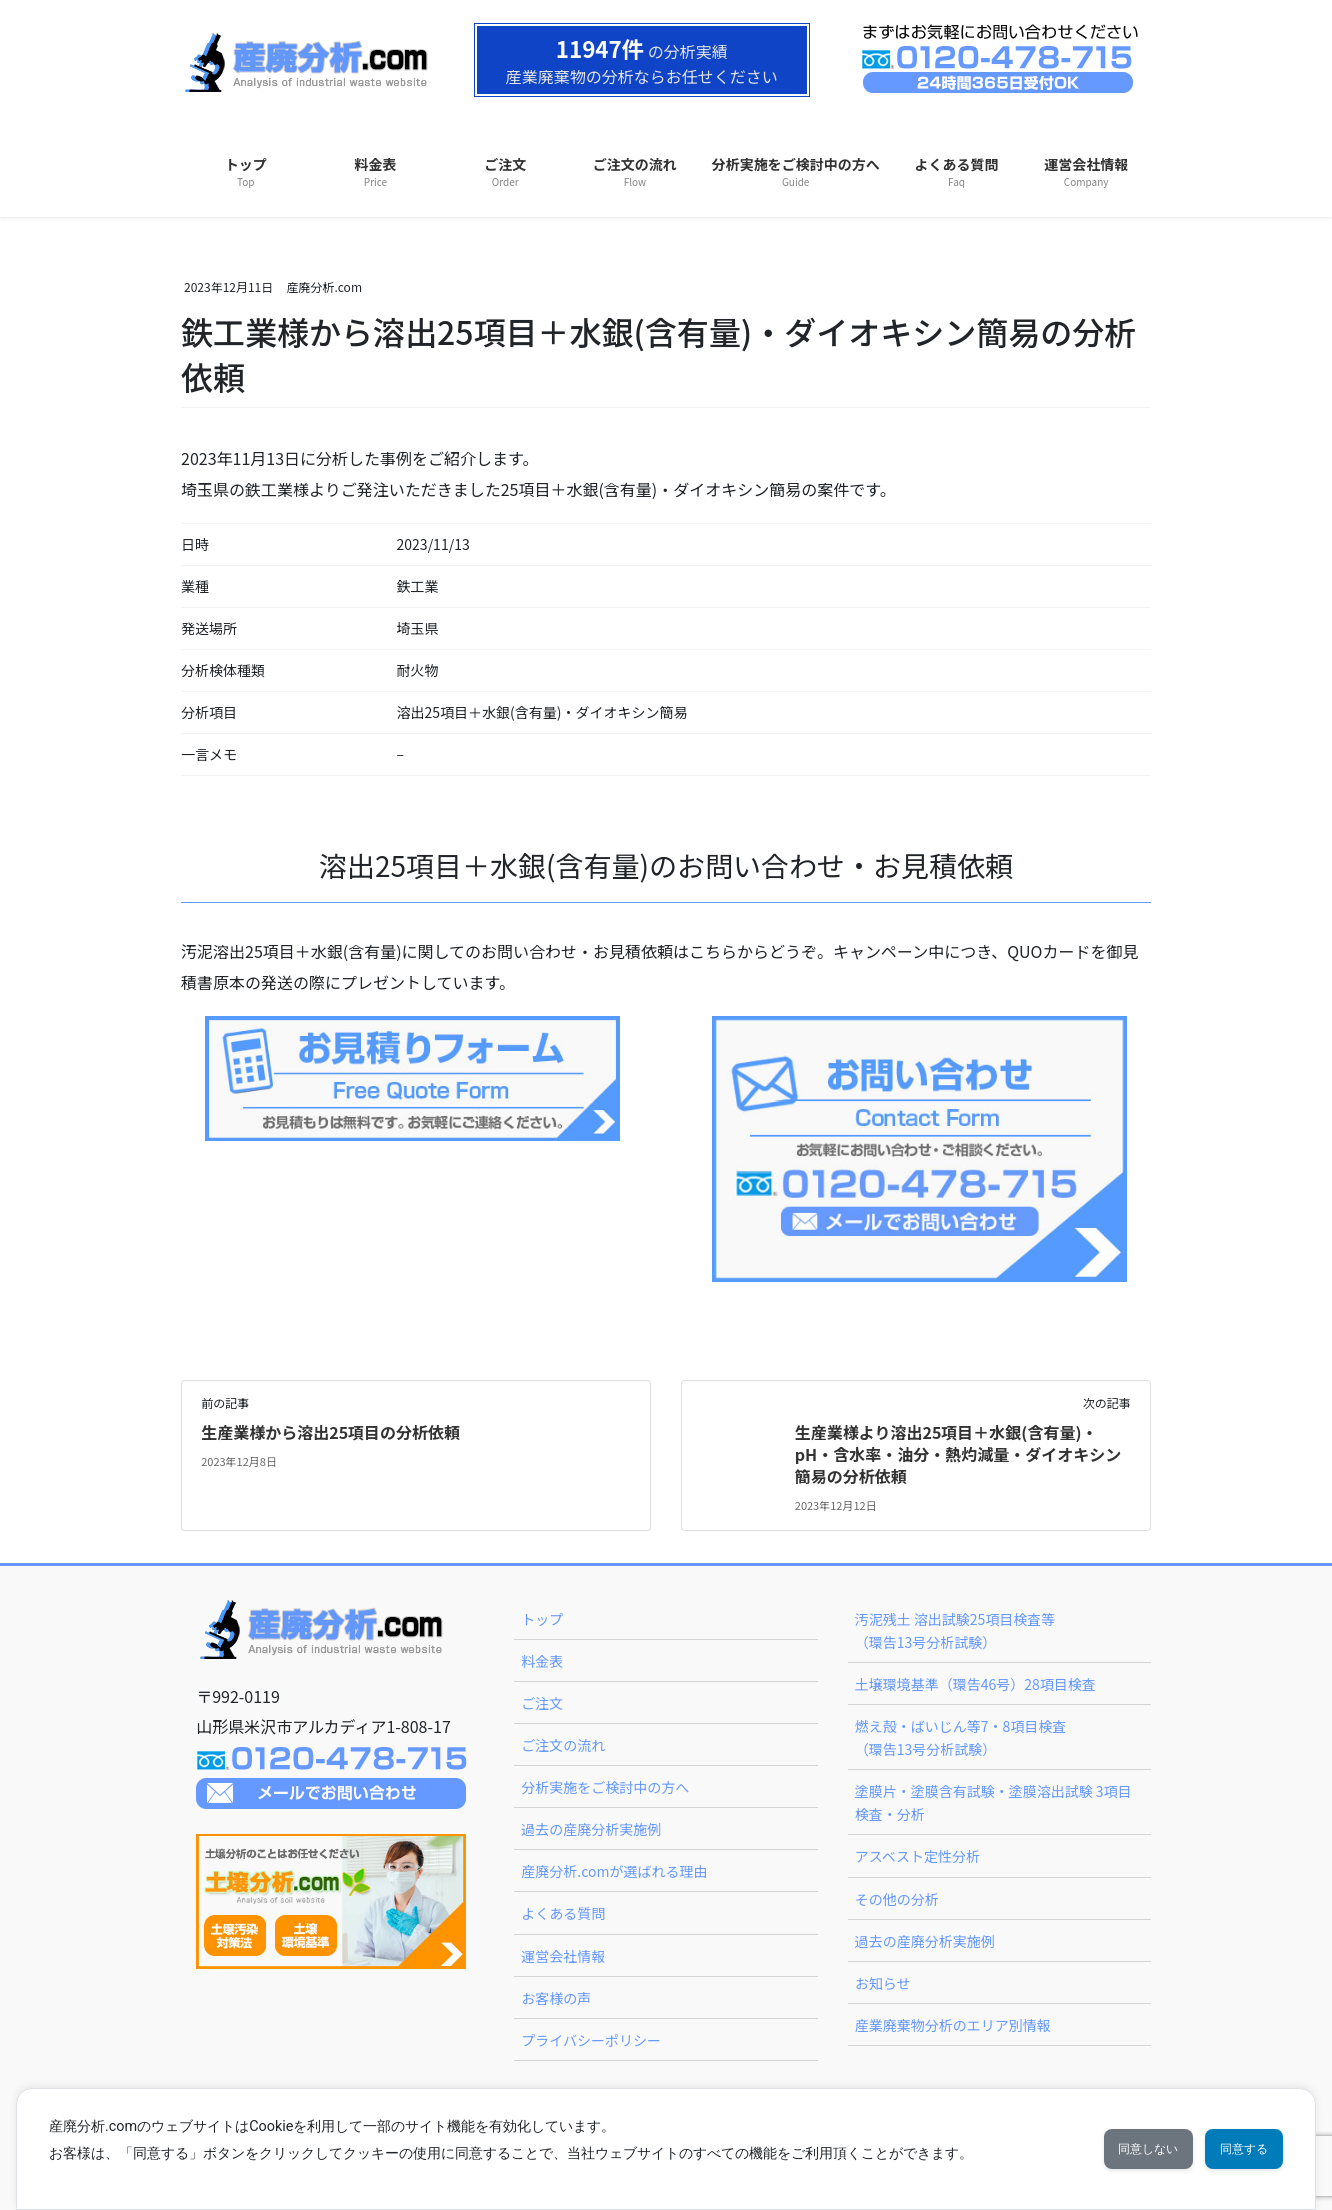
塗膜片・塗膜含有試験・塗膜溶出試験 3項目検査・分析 (993, 1802)
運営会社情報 (563, 1956)
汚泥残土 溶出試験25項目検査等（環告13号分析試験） (955, 1630)
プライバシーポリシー (591, 2040)
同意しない (1108, 2149)
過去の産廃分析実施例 (591, 1829)
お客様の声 (556, 1998)
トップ (542, 1619)
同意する (1231, 2149)
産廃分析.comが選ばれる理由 (614, 1871)
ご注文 (542, 1703)
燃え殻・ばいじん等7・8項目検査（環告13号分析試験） (961, 1737)
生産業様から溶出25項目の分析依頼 (330, 1432)
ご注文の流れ (563, 1745)
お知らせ (883, 1983)
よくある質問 (563, 1913)
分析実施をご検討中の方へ (605, 1787)
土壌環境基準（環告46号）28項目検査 (975, 1684)
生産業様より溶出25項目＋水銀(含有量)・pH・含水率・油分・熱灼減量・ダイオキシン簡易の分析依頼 (958, 1454)
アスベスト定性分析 (917, 1856)
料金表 (542, 1661)
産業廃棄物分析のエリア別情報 (953, 2025)
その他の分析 (897, 1899)
